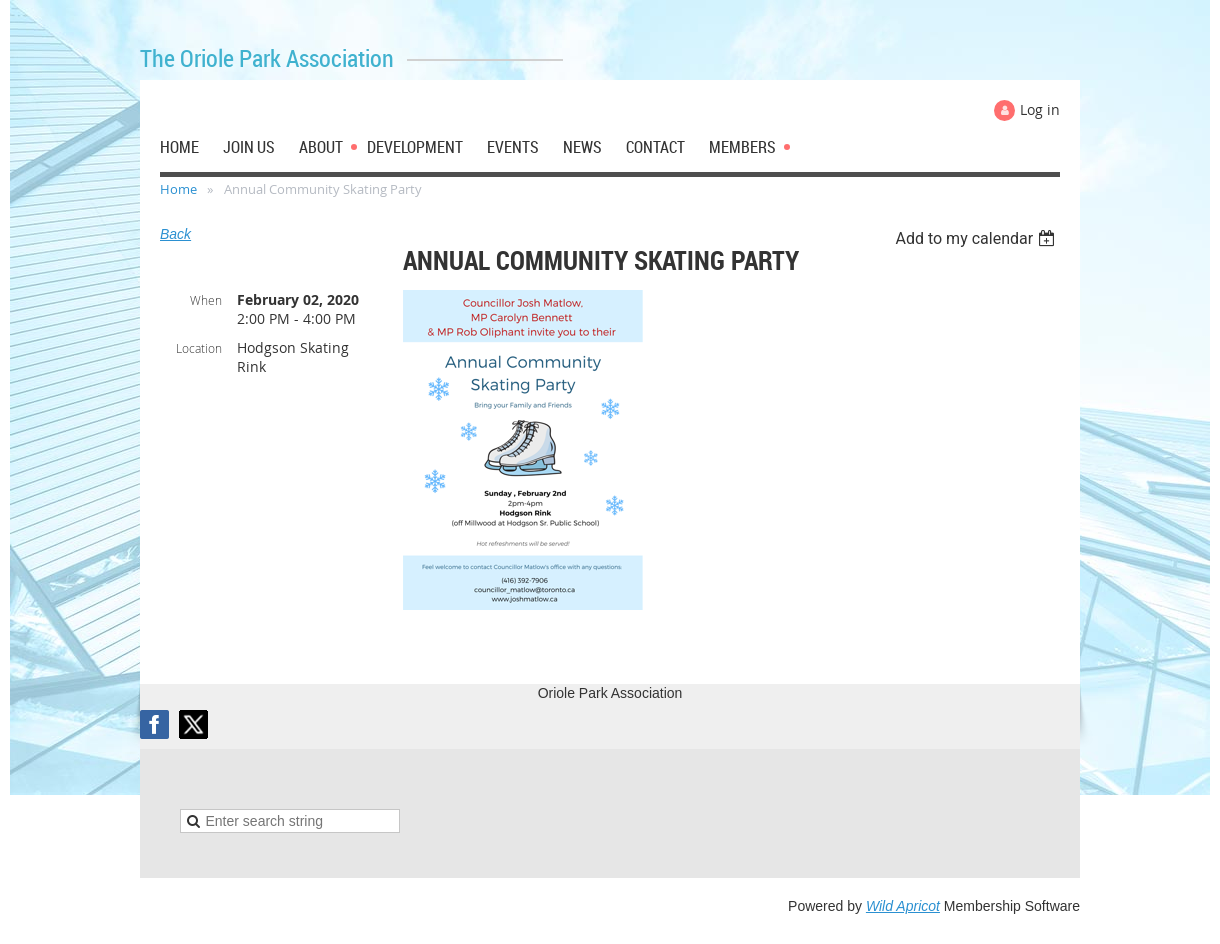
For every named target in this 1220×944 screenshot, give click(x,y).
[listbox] (977, 238)
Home (178, 189)
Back (175, 234)
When (206, 300)
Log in (1040, 109)
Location (199, 348)
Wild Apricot (903, 906)
